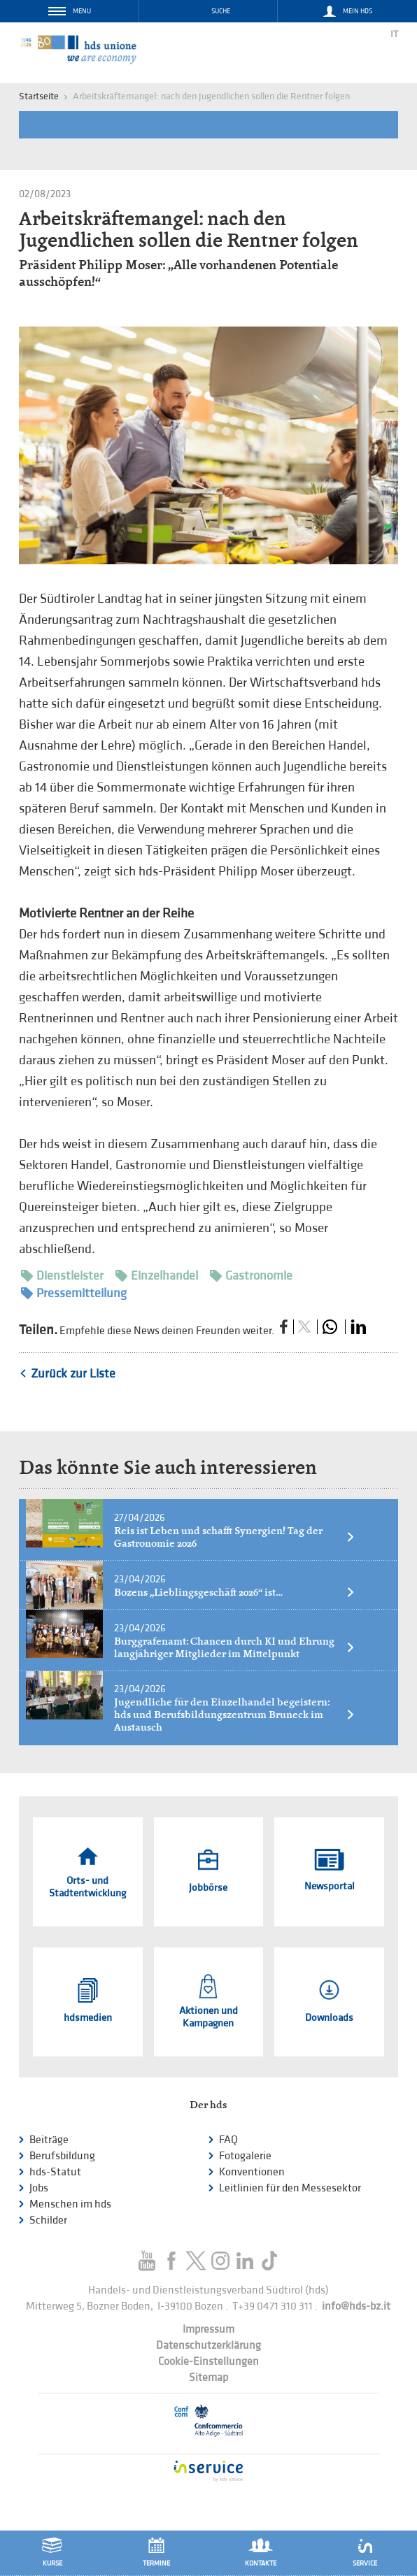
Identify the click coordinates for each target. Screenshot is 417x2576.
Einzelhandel (156, 1276)
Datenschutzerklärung (208, 2345)
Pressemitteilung (74, 1293)
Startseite (39, 96)
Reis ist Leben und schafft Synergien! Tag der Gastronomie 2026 (234, 1537)
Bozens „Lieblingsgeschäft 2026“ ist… (234, 1592)
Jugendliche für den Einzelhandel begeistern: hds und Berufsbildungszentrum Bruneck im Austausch (234, 1714)
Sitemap (208, 2377)
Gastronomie (251, 1276)
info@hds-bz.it (356, 2306)
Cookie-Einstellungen (208, 2361)
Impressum (208, 2329)
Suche (220, 11)
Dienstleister (62, 1276)
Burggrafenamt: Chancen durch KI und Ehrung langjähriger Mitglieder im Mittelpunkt (234, 1647)
